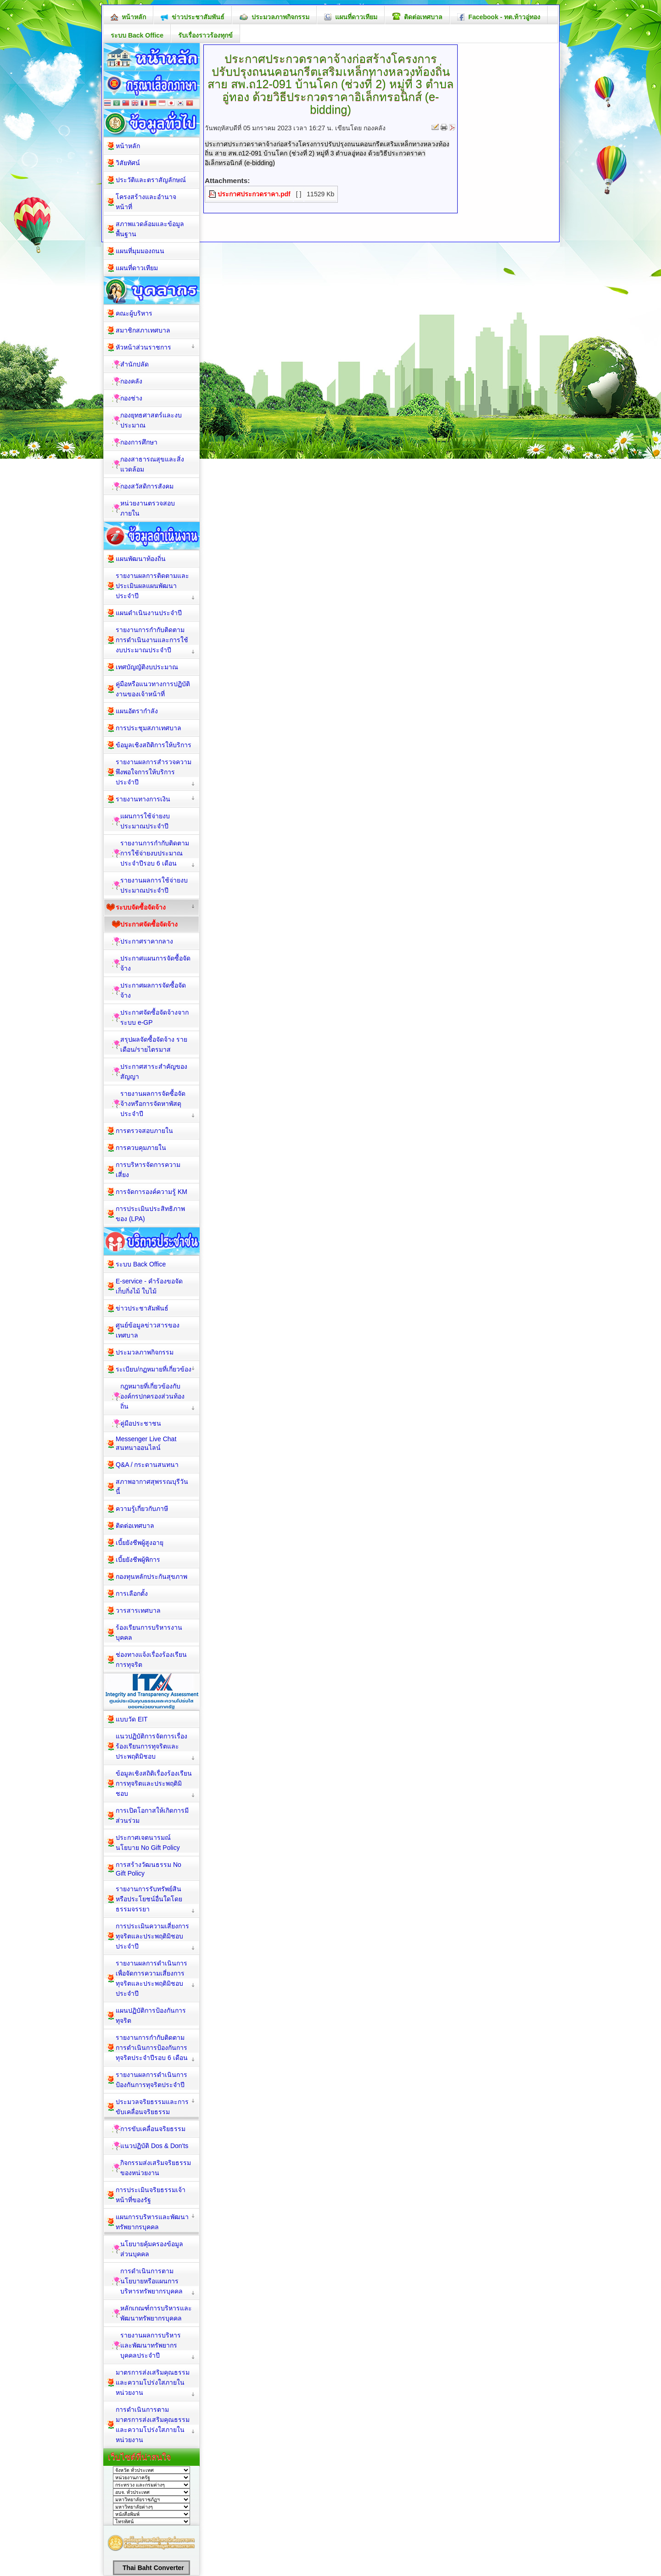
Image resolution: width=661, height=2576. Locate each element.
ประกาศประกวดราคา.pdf (254, 194)
